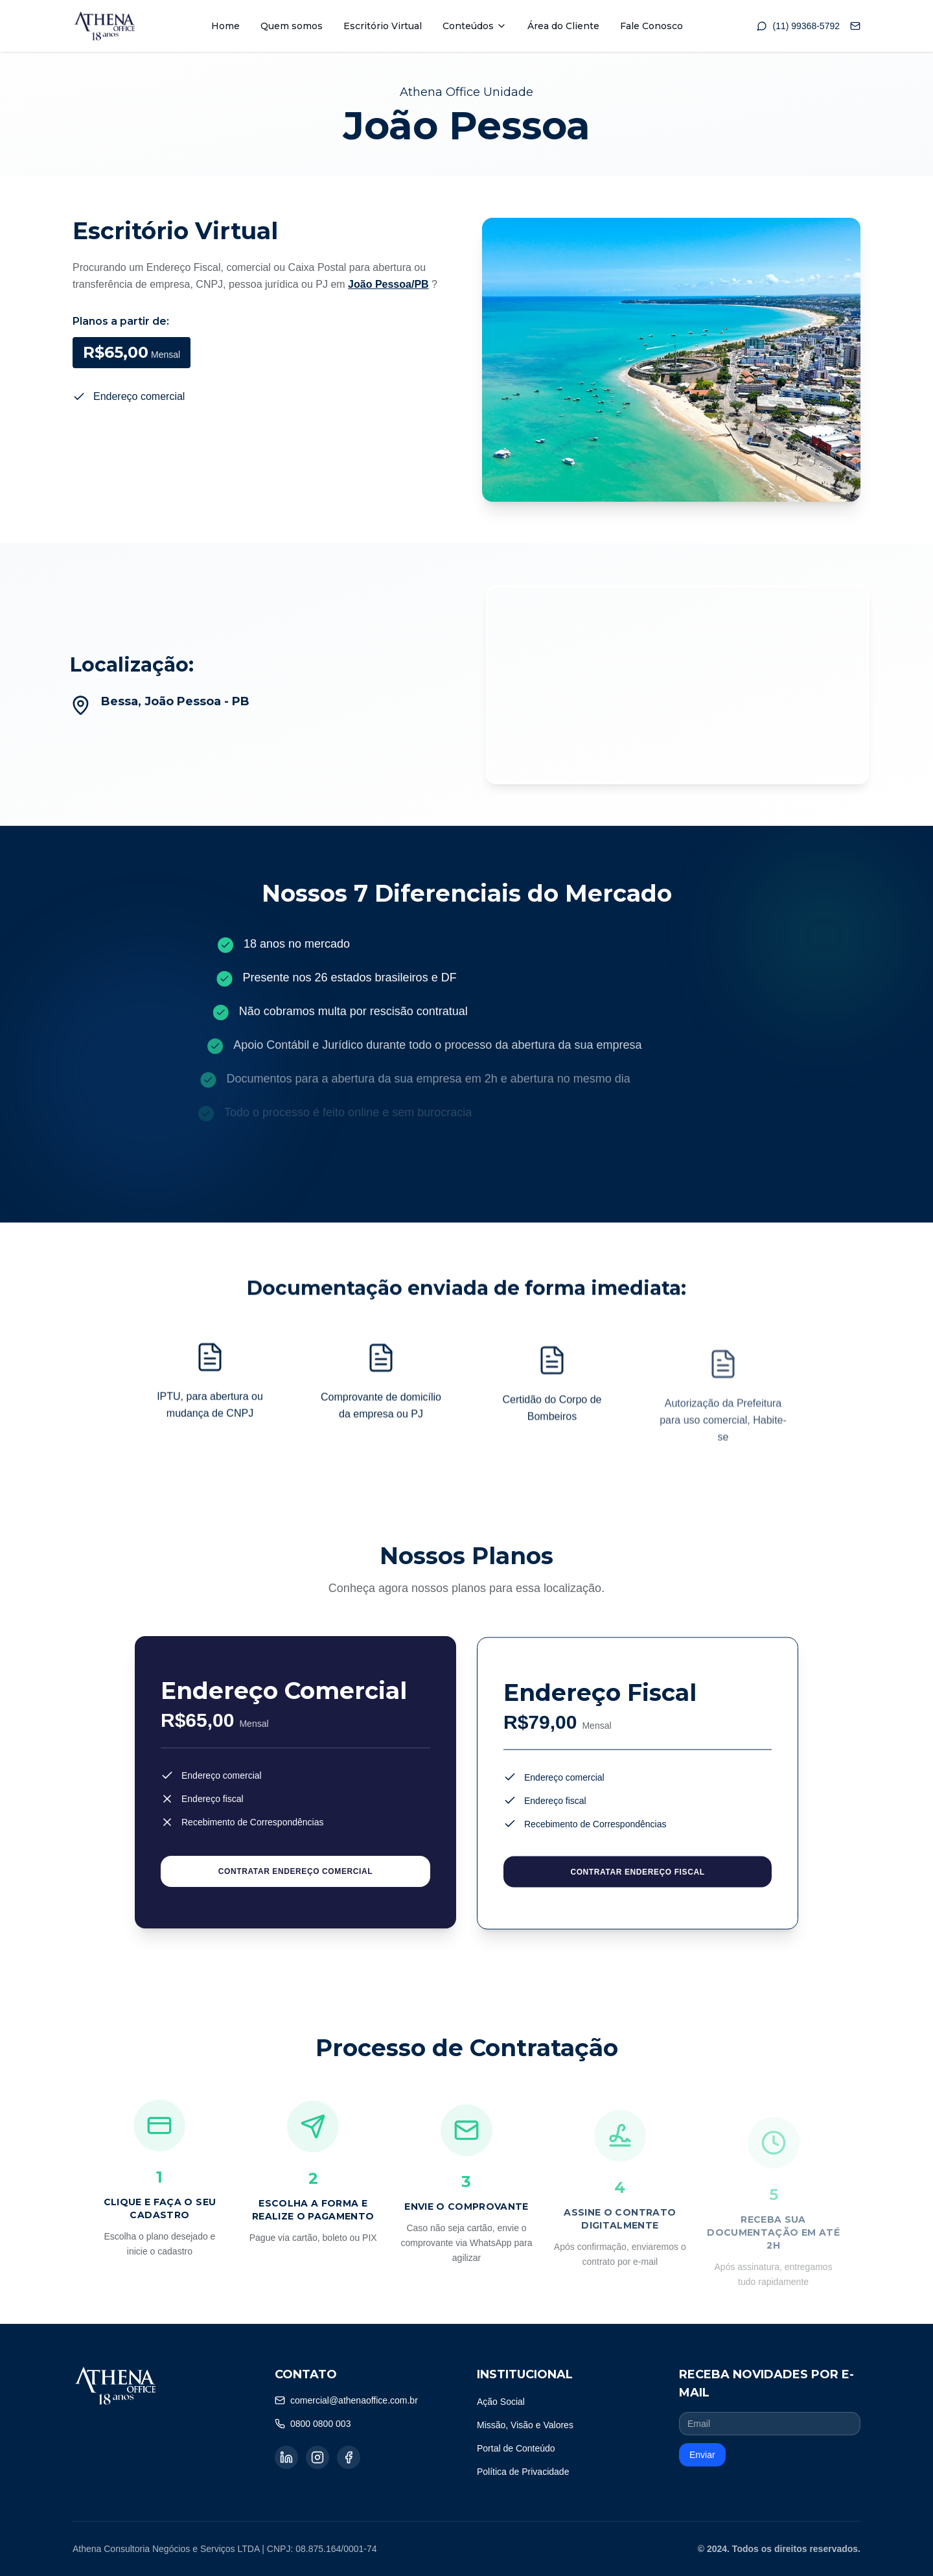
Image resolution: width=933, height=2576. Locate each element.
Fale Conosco (651, 26)
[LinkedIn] (286, 2457)
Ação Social (501, 2401)
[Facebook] (348, 2457)
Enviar (702, 2455)
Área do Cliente (563, 26)
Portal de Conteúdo (516, 2448)
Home (225, 26)
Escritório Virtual (382, 26)
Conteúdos (475, 26)
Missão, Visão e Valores (525, 2425)
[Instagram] (317, 2457)
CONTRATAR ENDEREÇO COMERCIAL (295, 1875)
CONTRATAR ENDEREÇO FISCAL (637, 1881)
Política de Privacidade (523, 2471)
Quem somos (291, 26)
